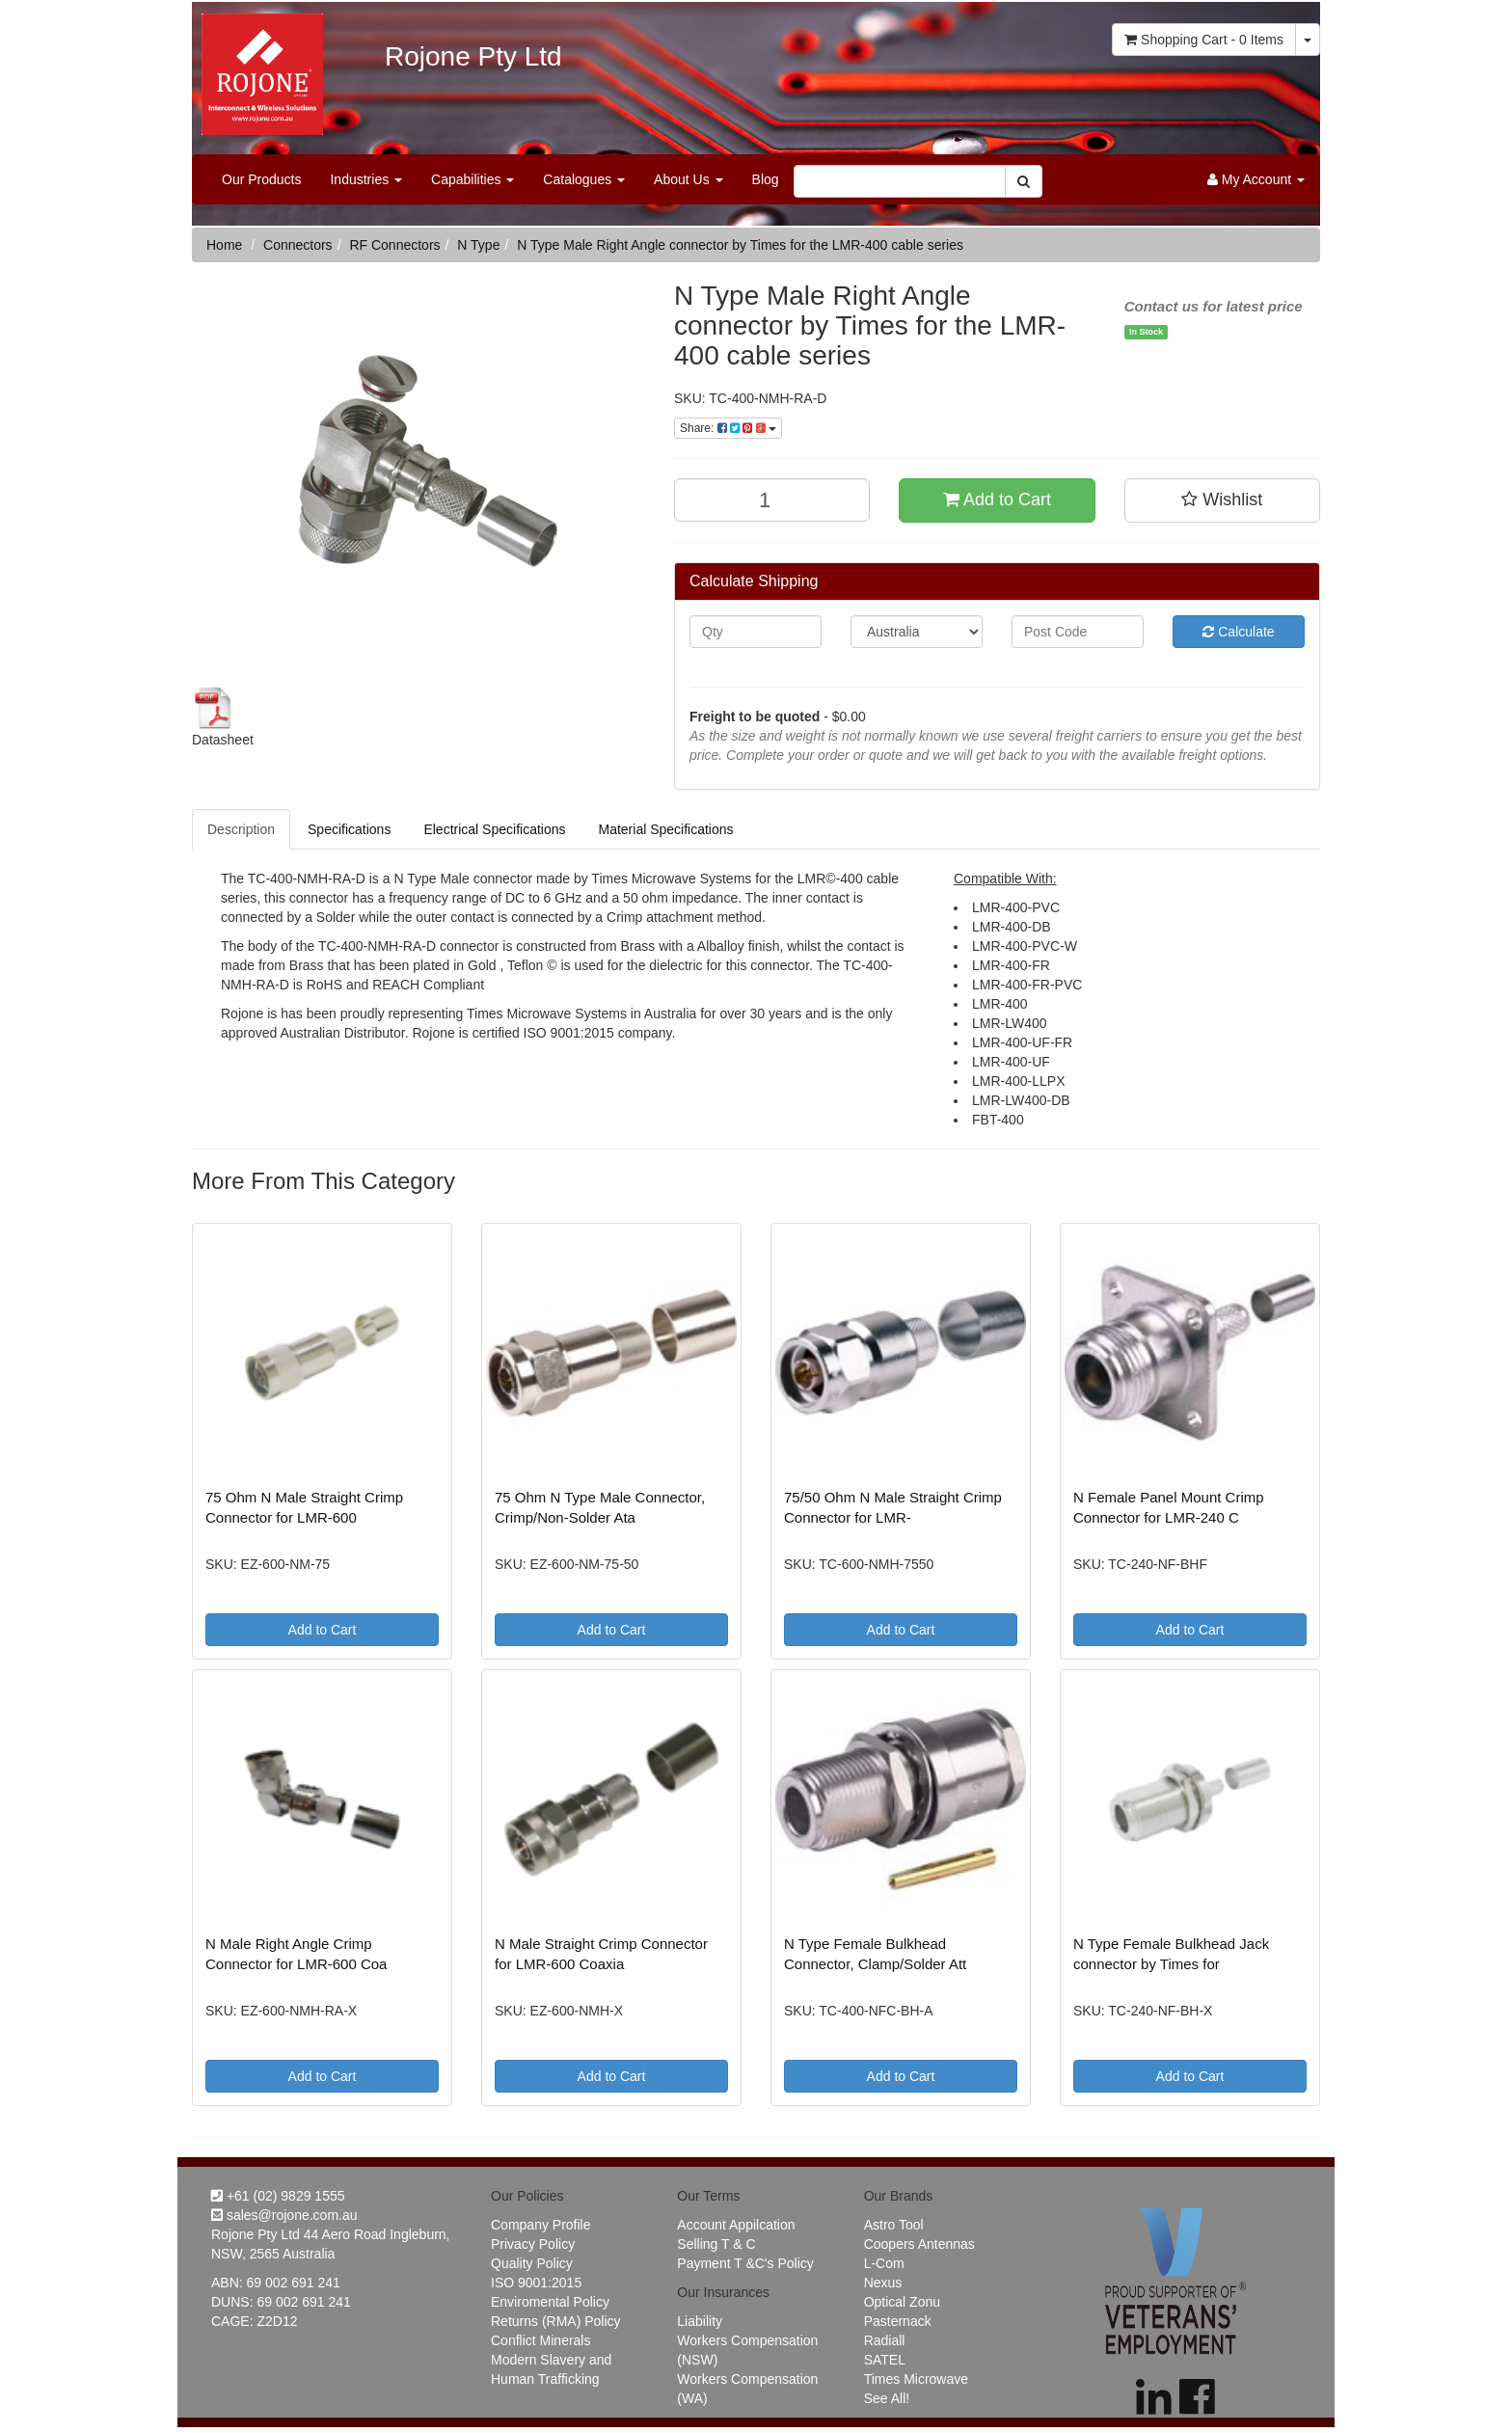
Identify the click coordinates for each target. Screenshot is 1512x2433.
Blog (765, 179)
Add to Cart (997, 499)
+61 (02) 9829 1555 (278, 2195)
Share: (728, 428)
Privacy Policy (533, 2244)
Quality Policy (532, 2263)
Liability (699, 2321)
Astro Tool (894, 2224)
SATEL (884, 2359)
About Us (688, 179)
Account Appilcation (736, 2224)
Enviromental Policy (550, 2302)
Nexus (883, 2282)
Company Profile (541, 2224)
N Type (478, 245)
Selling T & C (716, 2244)
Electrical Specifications (494, 829)
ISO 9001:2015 (536, 2282)
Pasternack (898, 2321)
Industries (366, 179)
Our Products (261, 179)
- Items (1203, 39)
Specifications (349, 829)
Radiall (884, 2340)
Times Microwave (916, 2379)
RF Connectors (394, 245)
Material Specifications (665, 829)
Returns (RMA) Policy (556, 2321)
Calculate (1238, 631)
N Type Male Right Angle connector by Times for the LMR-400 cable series (740, 245)
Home (224, 245)
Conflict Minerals (540, 2340)
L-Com (884, 2263)
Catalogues (584, 179)
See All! (886, 2398)
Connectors (298, 245)
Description (241, 829)
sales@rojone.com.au (284, 2215)
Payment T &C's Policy (745, 2263)
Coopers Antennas (919, 2244)
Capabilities (472, 179)
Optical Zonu (902, 2302)
